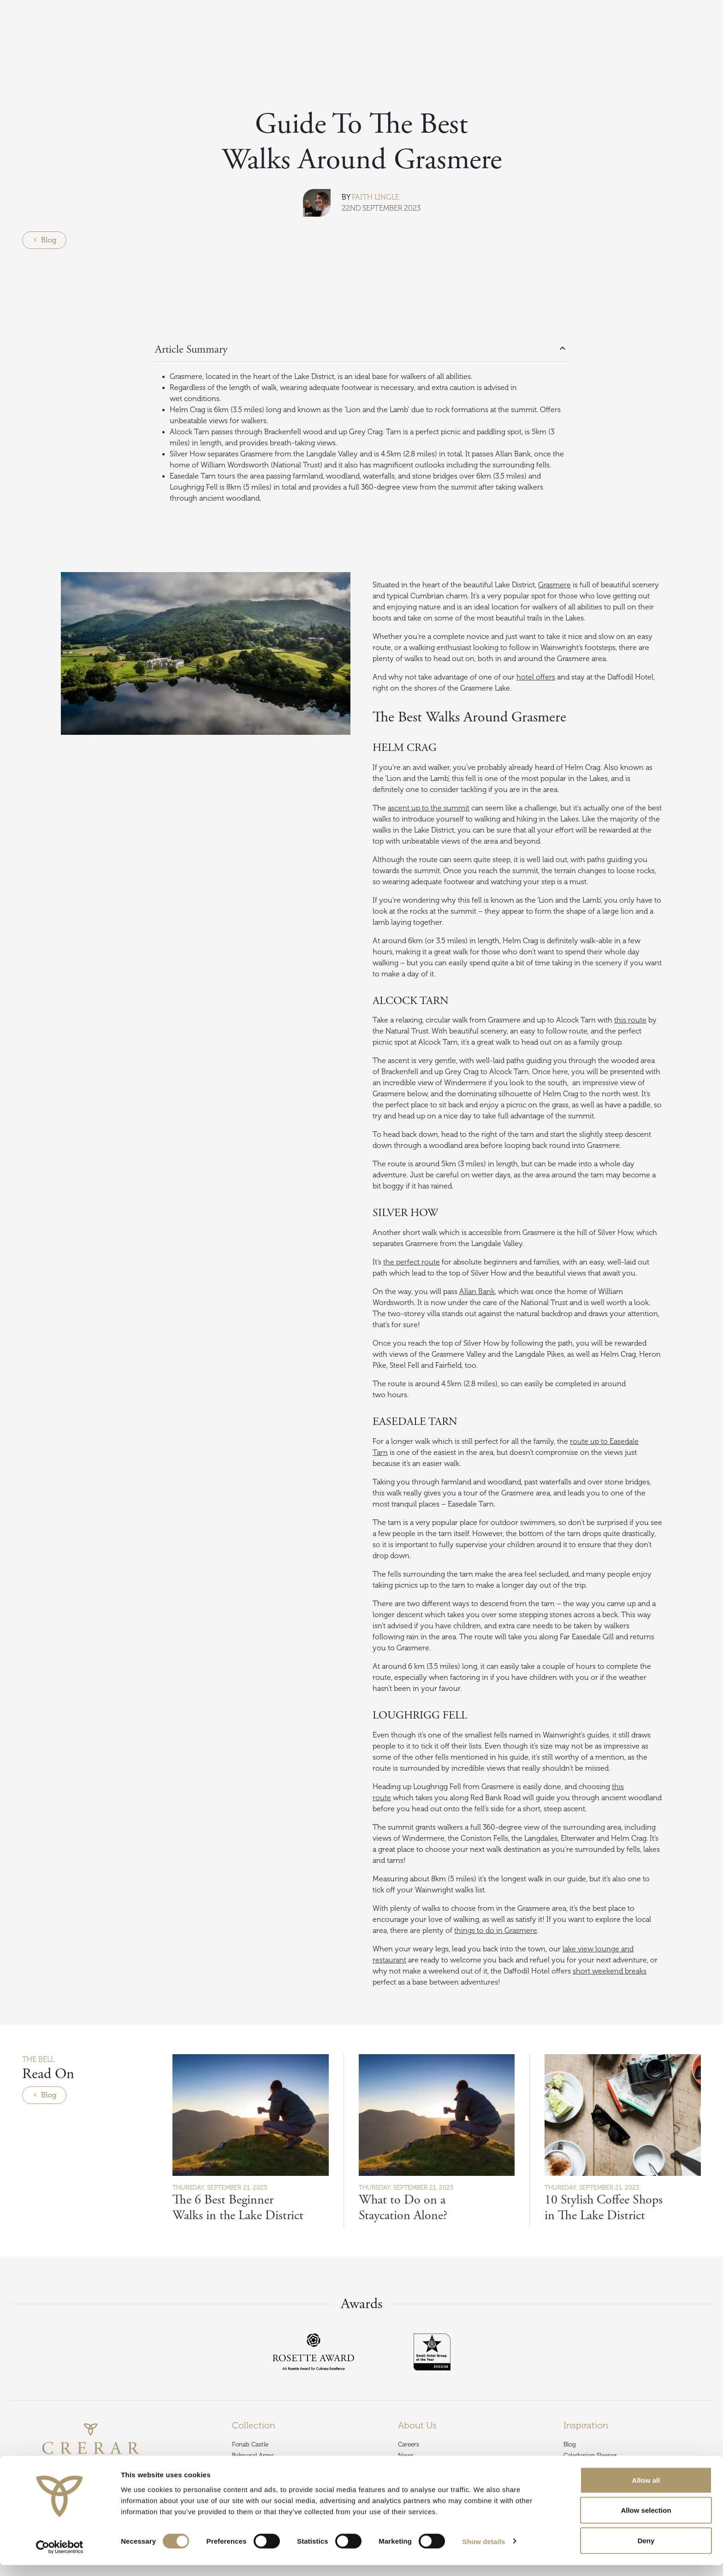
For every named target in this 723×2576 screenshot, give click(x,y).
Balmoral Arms (253, 2455)
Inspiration (41, 56)
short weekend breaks (609, 1971)
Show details (483, 2552)
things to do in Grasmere (495, 1930)
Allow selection (646, 2521)
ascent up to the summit (428, 808)
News (406, 2455)
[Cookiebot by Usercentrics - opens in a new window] (59, 2558)
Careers (408, 2444)
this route (630, 1020)
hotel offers (535, 677)
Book (699, 30)
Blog (73, 56)
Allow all (646, 2491)
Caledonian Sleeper (590, 2455)
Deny (646, 2551)
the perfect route (411, 1262)
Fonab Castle (250, 2444)
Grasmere (554, 585)
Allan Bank (477, 1292)
